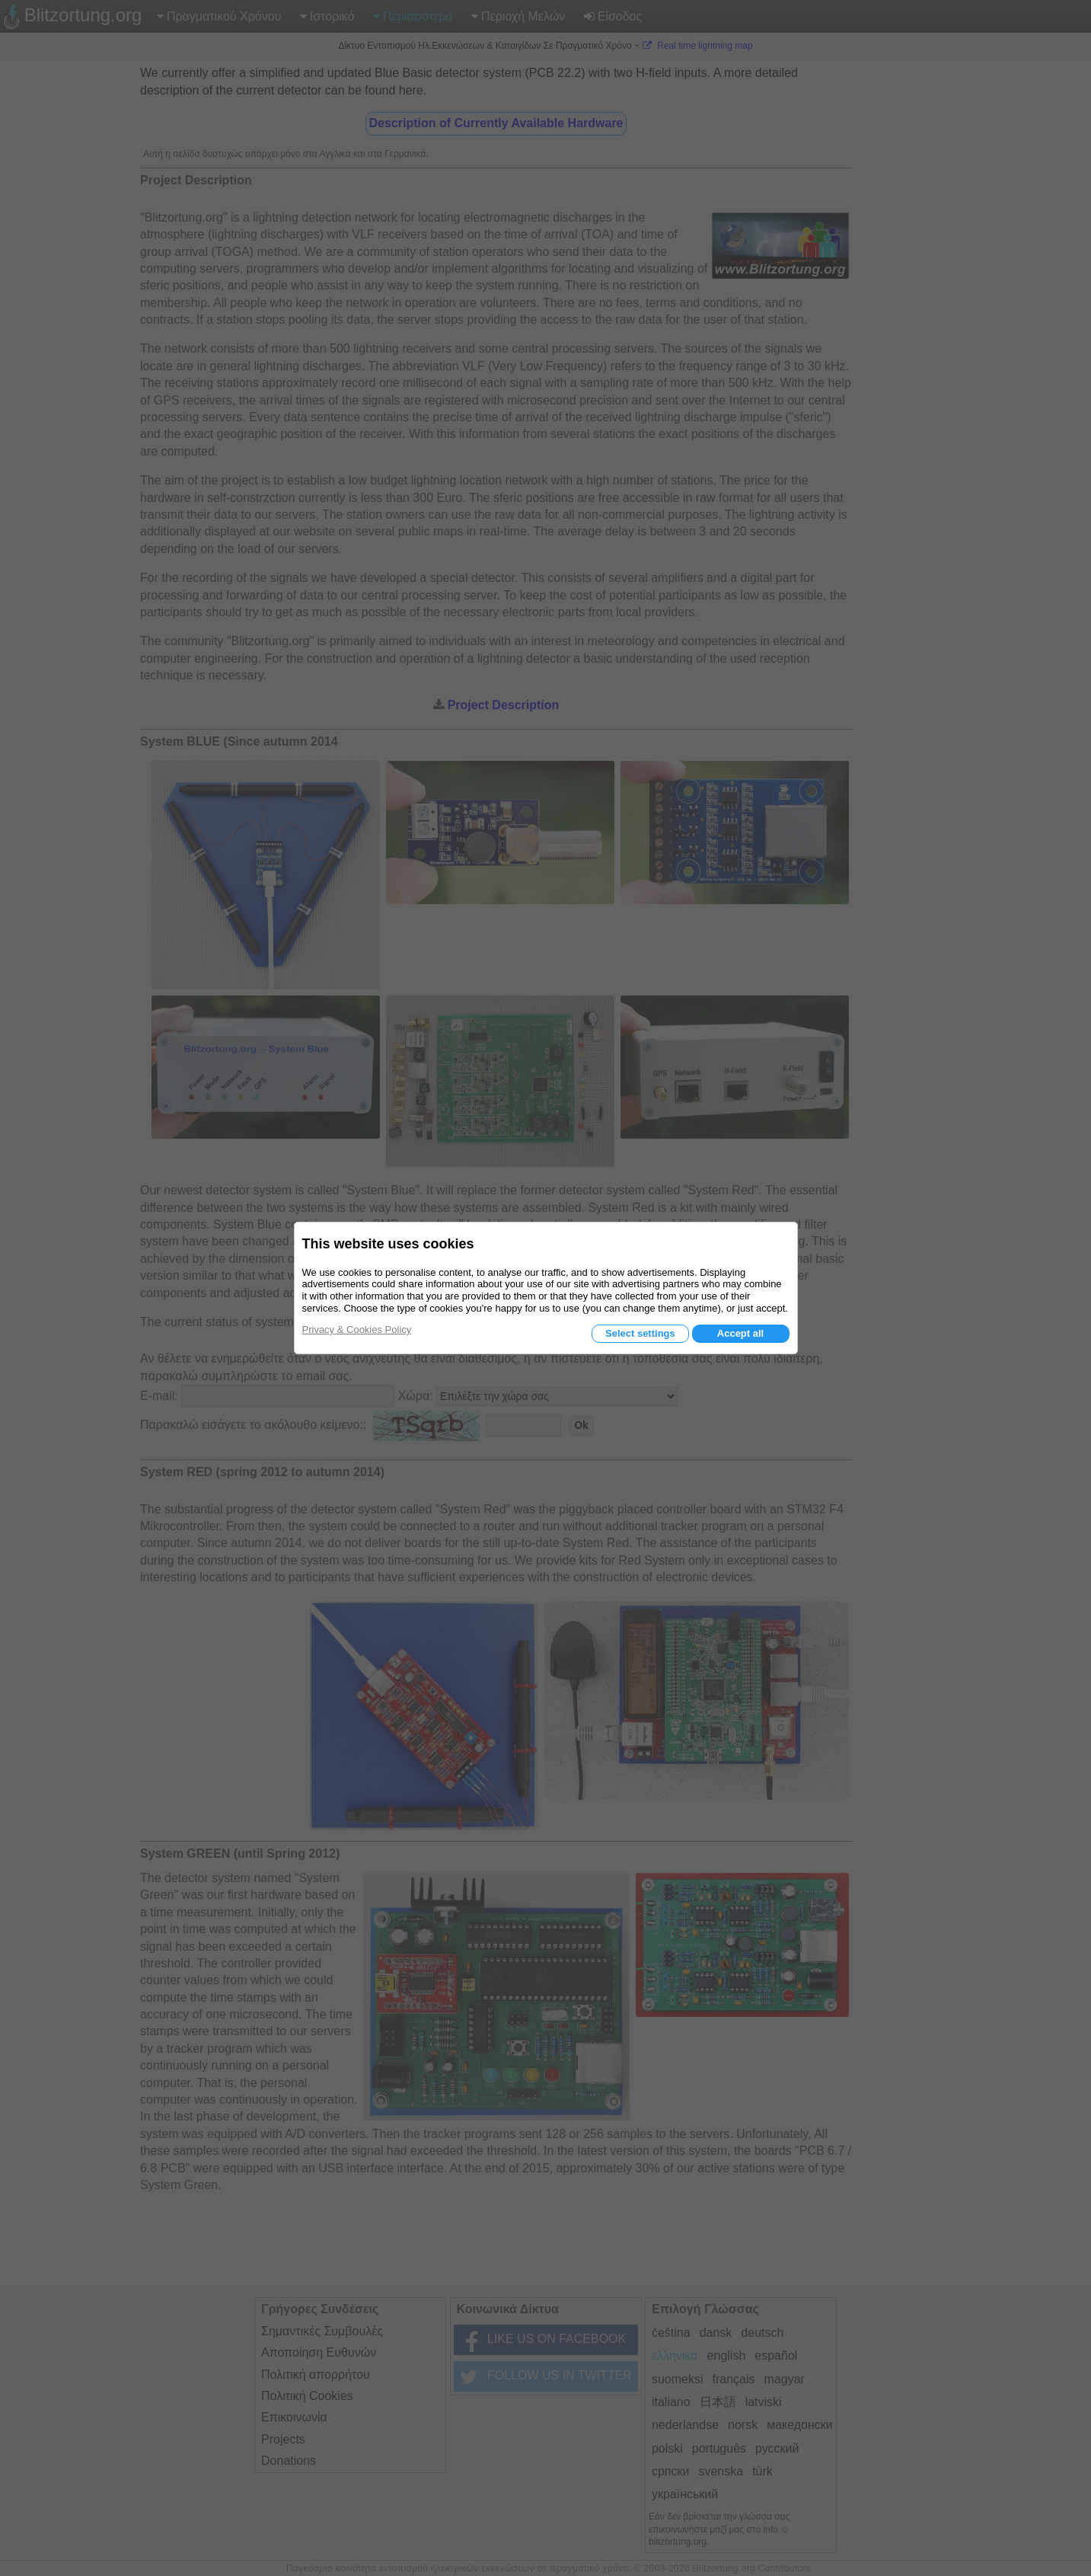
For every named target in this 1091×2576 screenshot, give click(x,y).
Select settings (640, 1333)
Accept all (740, 1333)
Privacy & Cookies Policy (357, 1329)
